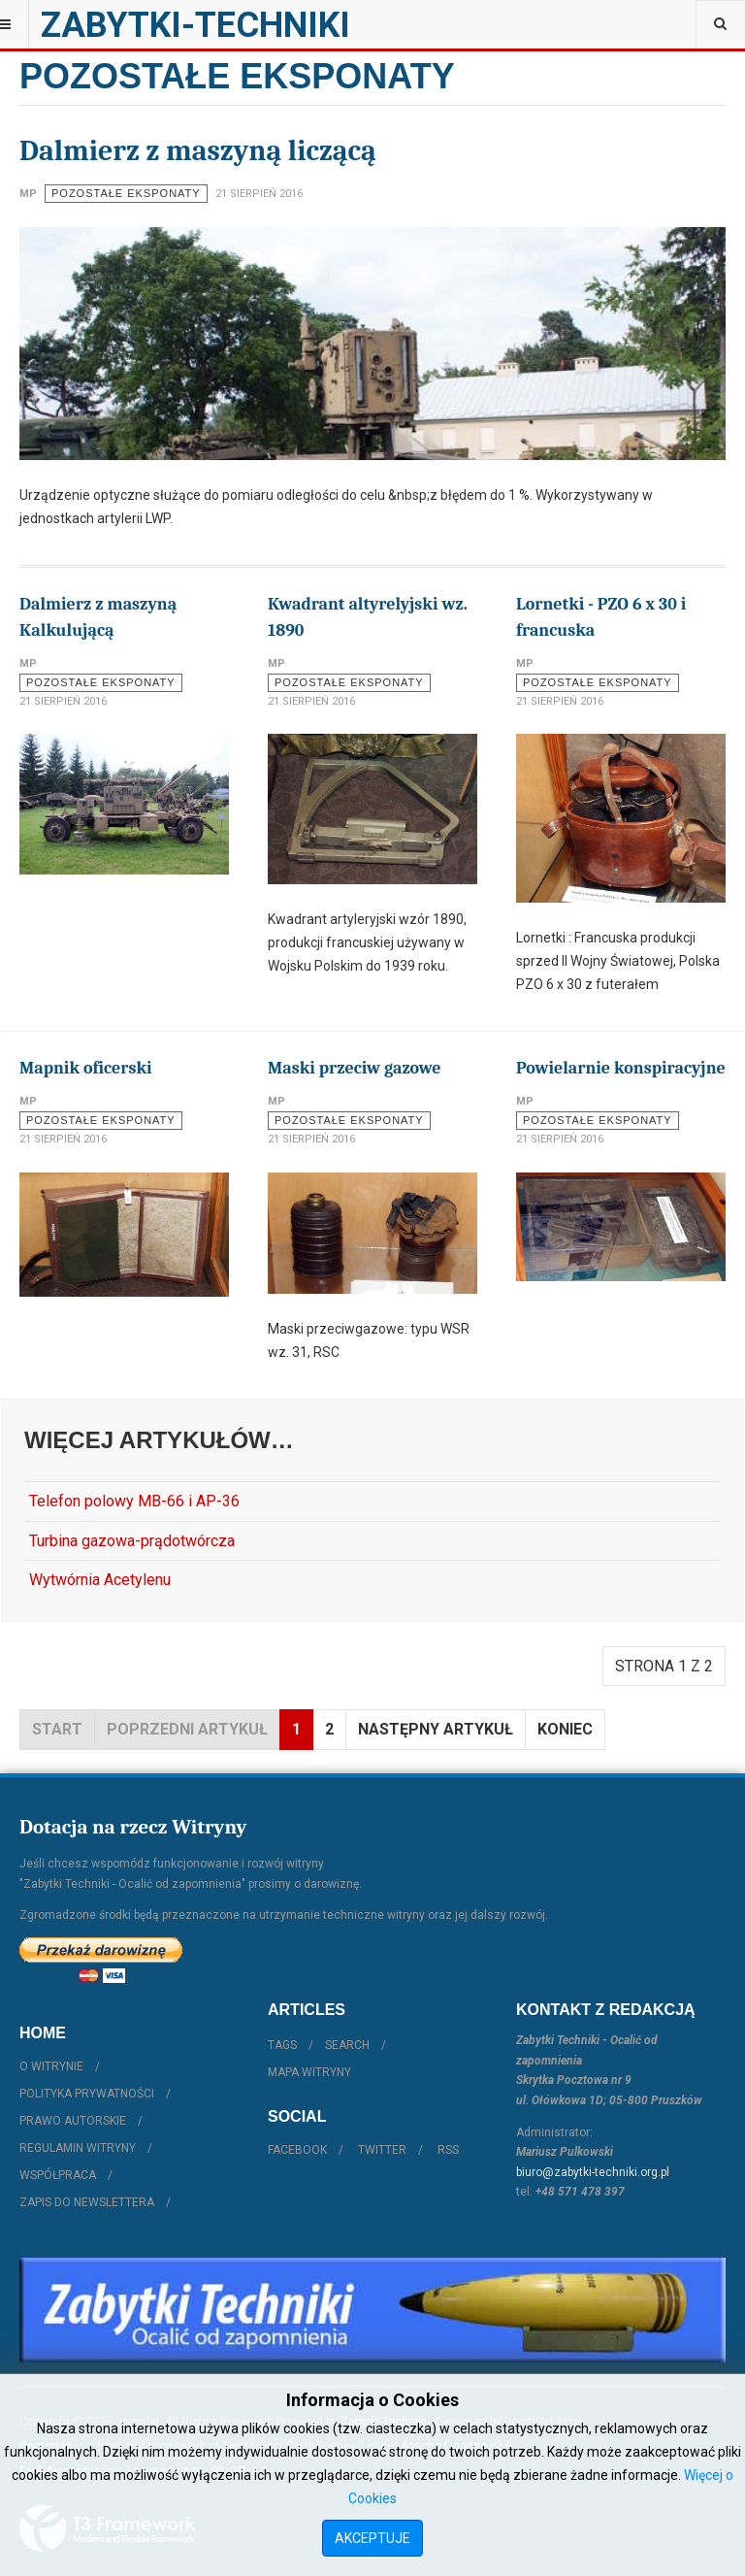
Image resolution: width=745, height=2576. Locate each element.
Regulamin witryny (77, 2148)
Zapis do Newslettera (86, 2202)
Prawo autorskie (72, 2121)
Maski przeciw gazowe (354, 1068)
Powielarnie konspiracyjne (621, 1068)
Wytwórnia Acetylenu (100, 1579)
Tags (282, 2045)
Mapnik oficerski (85, 1068)
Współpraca (57, 2175)
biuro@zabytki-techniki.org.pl (592, 2172)
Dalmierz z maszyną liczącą (197, 151)
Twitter (382, 2150)
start (57, 1729)
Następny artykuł (435, 1729)
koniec (565, 1729)
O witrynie (51, 2066)
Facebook (297, 2150)
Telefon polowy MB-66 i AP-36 (134, 1501)
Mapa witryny (309, 2072)
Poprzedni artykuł (187, 1729)
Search (347, 2045)
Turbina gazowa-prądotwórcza (132, 1541)
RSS (448, 2150)
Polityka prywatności (86, 2093)
